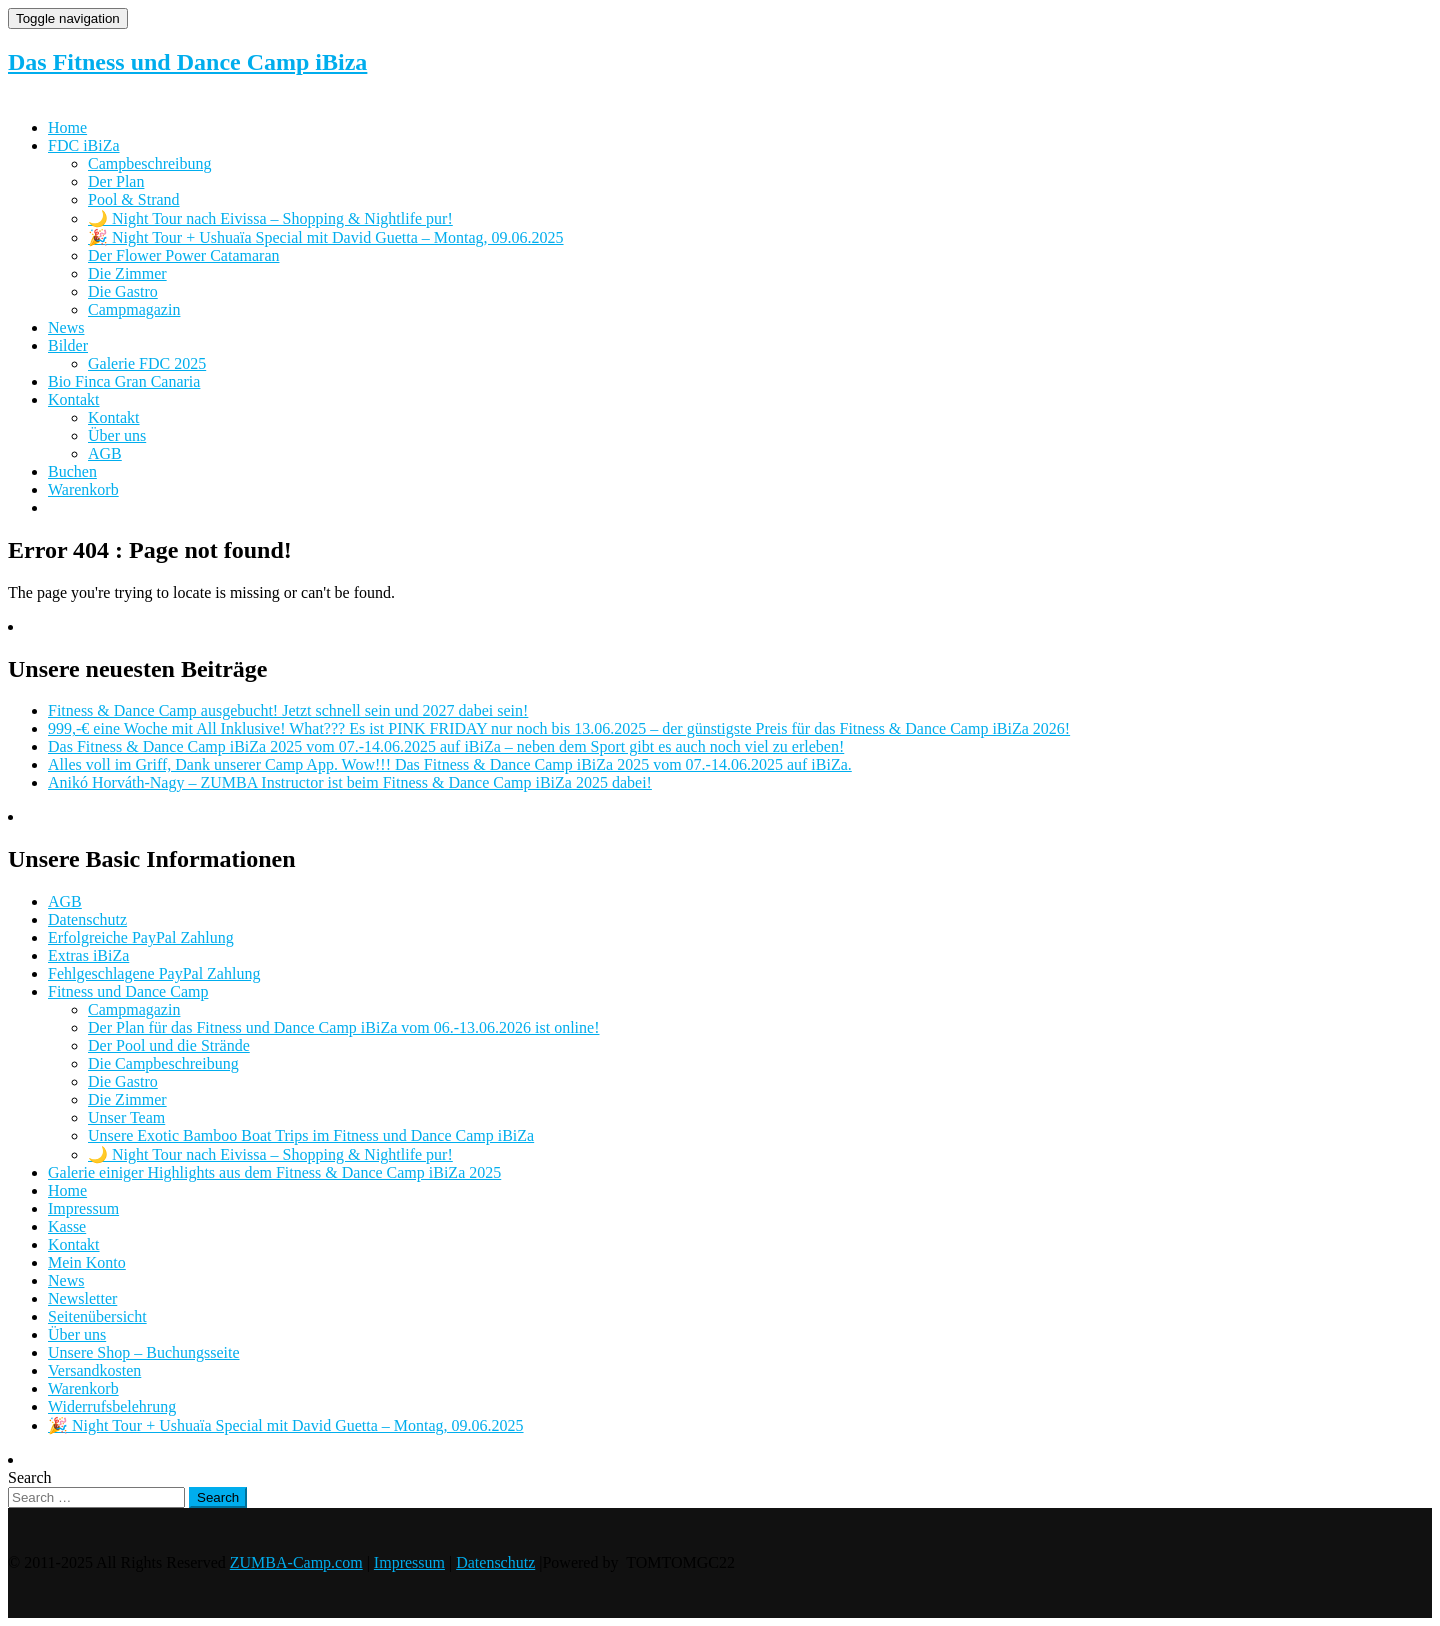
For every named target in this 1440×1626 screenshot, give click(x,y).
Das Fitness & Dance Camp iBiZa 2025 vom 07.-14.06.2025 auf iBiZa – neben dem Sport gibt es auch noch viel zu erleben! (446, 746)
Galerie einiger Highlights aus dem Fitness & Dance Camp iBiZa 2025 (274, 1172)
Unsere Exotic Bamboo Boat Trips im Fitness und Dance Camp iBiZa (311, 1135)
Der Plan (116, 181)
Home (67, 127)
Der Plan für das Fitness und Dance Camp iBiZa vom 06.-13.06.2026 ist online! (343, 1027)
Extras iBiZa (88, 955)
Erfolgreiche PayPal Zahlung (141, 937)
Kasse (67, 1226)
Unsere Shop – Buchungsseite (144, 1352)
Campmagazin (134, 309)
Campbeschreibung (150, 163)
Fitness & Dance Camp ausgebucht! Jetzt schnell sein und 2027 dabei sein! (288, 710)
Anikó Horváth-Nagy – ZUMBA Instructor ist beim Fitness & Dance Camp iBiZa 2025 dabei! (350, 782)
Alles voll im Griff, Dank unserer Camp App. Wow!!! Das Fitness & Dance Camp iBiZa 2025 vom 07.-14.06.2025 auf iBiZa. (450, 764)
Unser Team (126, 1117)
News (66, 327)
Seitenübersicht (97, 1316)
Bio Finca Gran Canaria (124, 381)
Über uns (117, 435)
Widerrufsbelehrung (112, 1406)
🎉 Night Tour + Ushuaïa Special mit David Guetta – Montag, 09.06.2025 (326, 237)
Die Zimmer (127, 273)
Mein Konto (87, 1262)
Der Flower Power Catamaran (184, 255)
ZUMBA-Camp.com (296, 1562)
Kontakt (74, 399)
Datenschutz (87, 919)
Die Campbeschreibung (163, 1063)
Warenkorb (83, 489)
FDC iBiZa (84, 145)
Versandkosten (94, 1370)
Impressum (83, 1208)
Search (30, 1477)
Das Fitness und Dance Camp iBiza (187, 62)
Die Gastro (123, 291)
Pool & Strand (134, 199)
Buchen (72, 471)
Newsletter (82, 1298)
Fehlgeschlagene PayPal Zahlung (154, 973)
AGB (105, 453)
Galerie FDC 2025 (147, 363)
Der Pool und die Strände (169, 1045)
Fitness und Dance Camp (128, 991)
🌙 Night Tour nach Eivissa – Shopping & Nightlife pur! (270, 218)
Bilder (68, 345)
